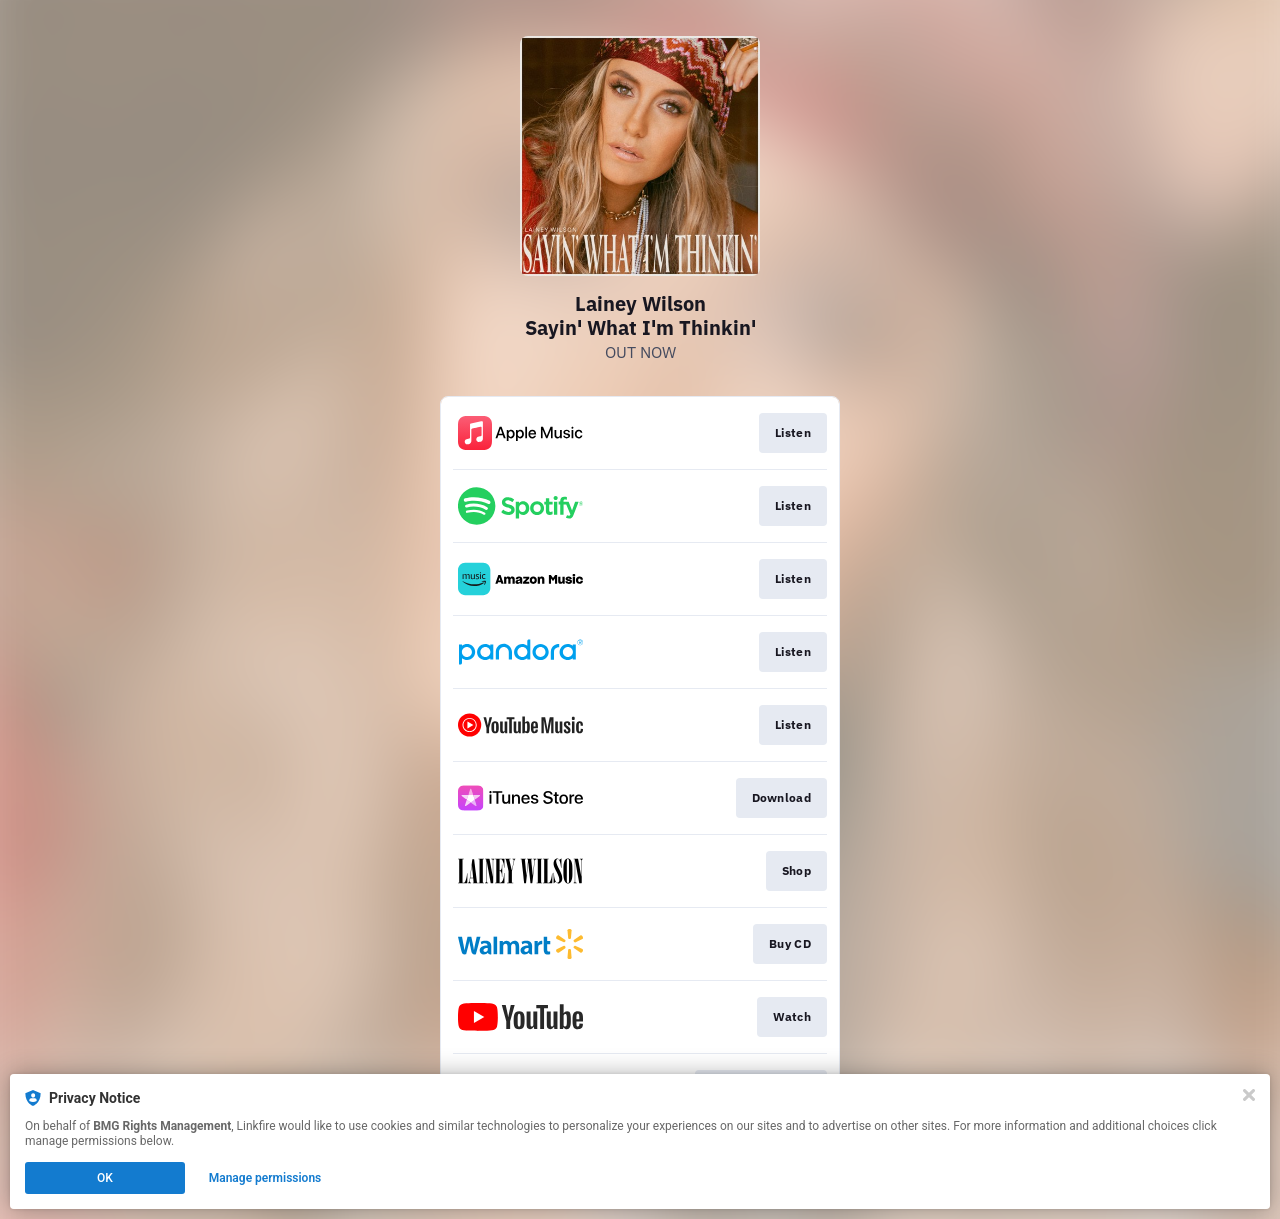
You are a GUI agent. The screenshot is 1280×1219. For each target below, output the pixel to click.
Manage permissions (265, 1178)
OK (105, 1178)
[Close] (1249, 1095)
